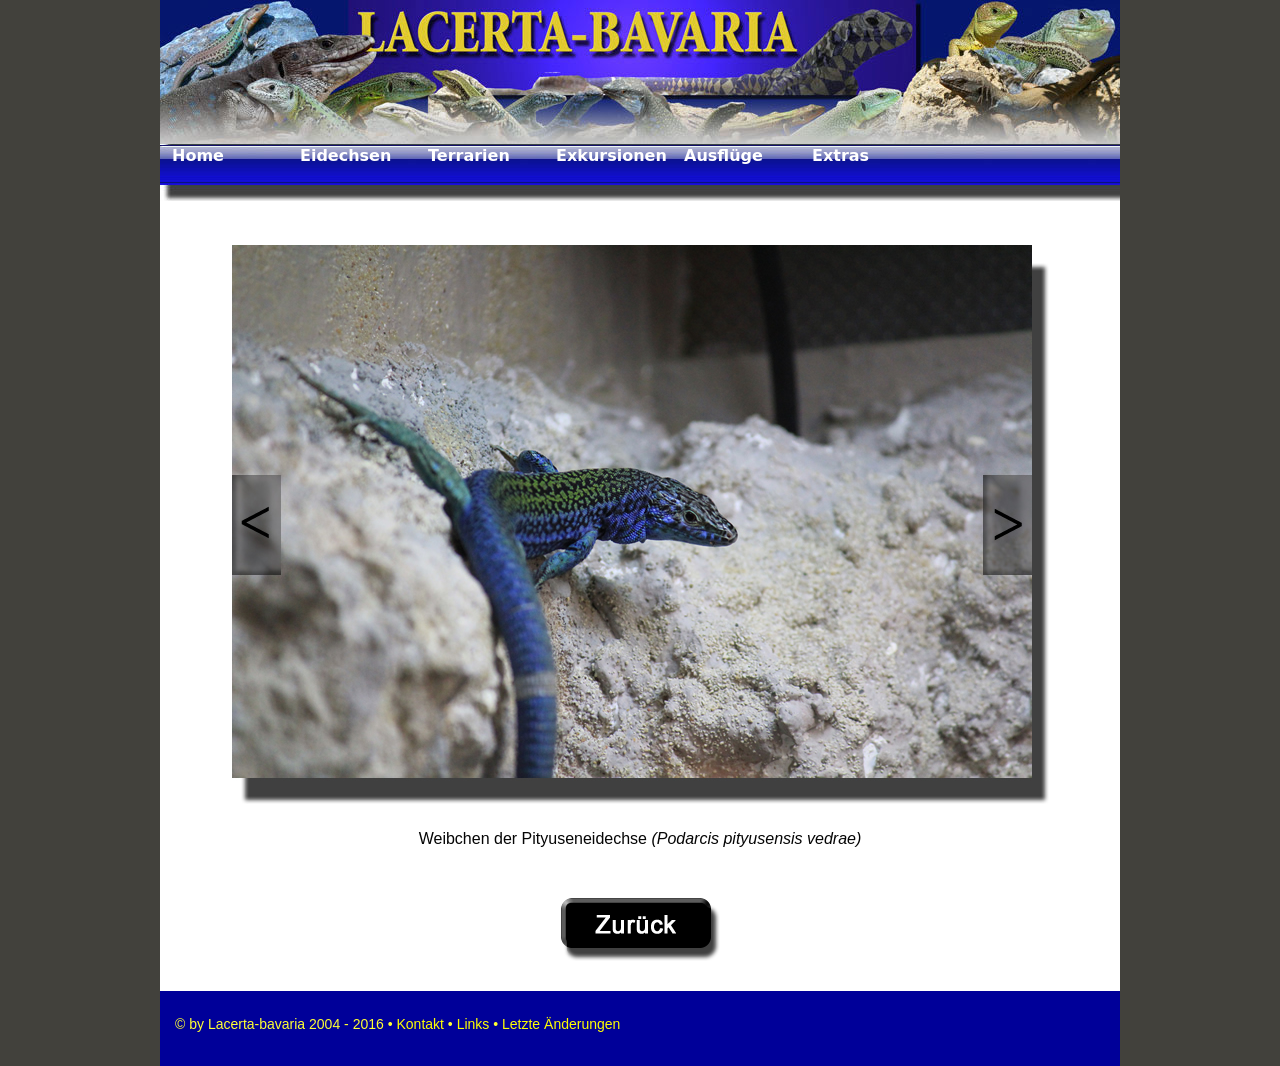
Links (473, 1024)
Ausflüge (723, 155)
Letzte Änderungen (559, 1024)
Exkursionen (611, 155)
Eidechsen (345, 155)
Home (198, 155)
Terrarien (469, 155)
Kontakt (418, 1024)
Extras (840, 155)
